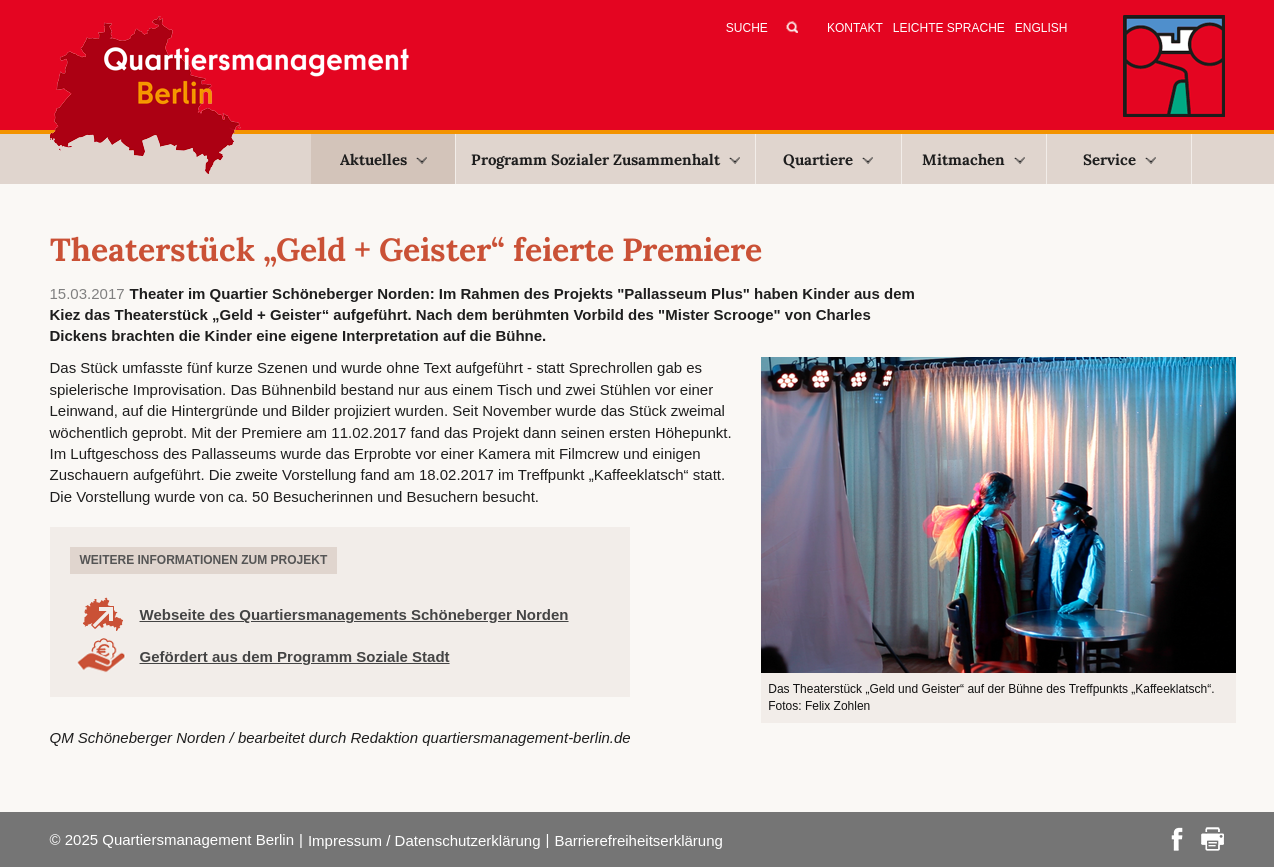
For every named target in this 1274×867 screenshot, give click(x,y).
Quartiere (828, 159)
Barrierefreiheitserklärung (638, 840)
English (1041, 28)
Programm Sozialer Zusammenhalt (605, 159)
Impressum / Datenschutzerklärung (424, 840)
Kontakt (855, 28)
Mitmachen (973, 159)
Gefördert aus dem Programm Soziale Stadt (295, 656)
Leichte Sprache (949, 28)
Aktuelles (383, 159)
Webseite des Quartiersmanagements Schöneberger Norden (354, 614)
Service (1119, 159)
